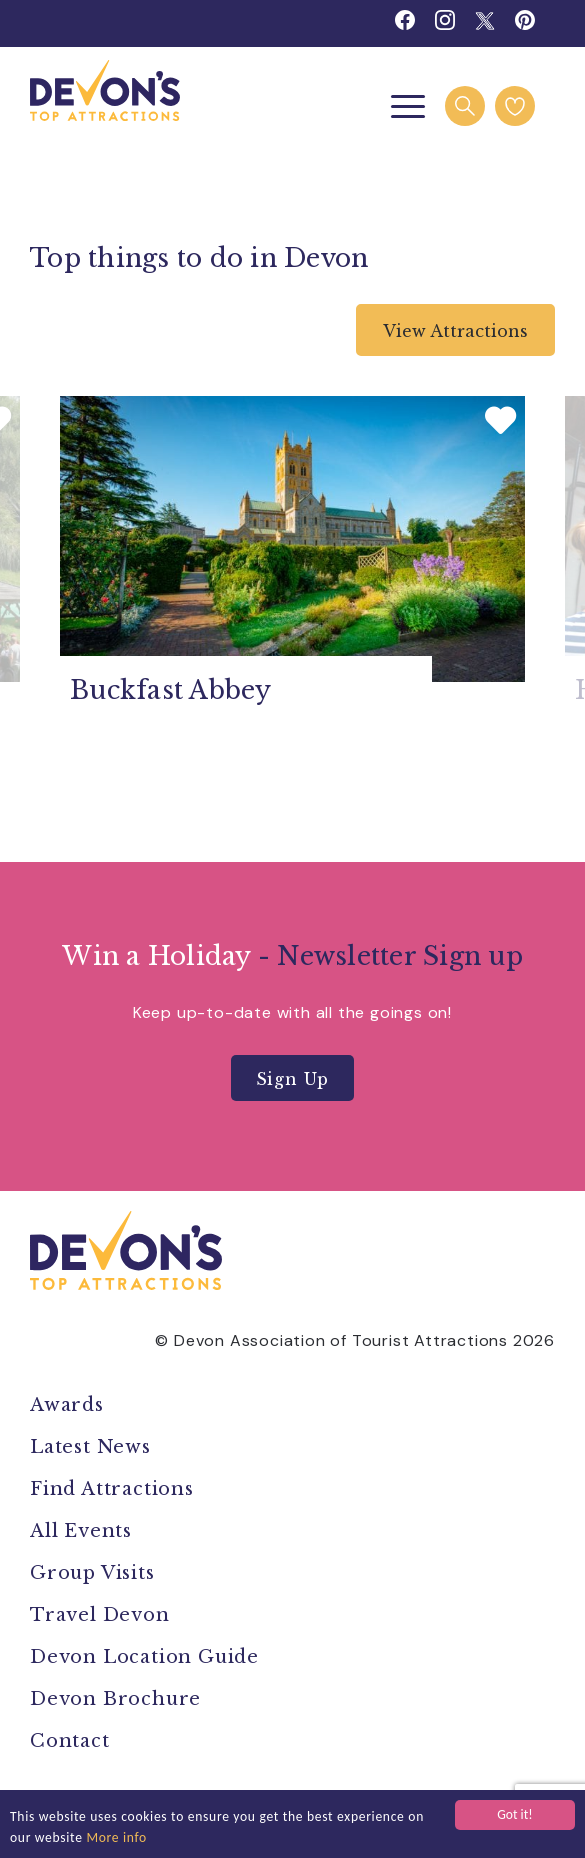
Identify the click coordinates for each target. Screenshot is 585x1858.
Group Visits (95, 1573)
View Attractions (455, 331)
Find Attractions (112, 1489)
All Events (81, 1531)
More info (116, 1837)
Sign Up (293, 1079)
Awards (67, 1405)
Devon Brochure (115, 1699)
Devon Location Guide (144, 1657)
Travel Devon (100, 1615)
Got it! (514, 1814)
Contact (70, 1741)
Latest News (90, 1447)
